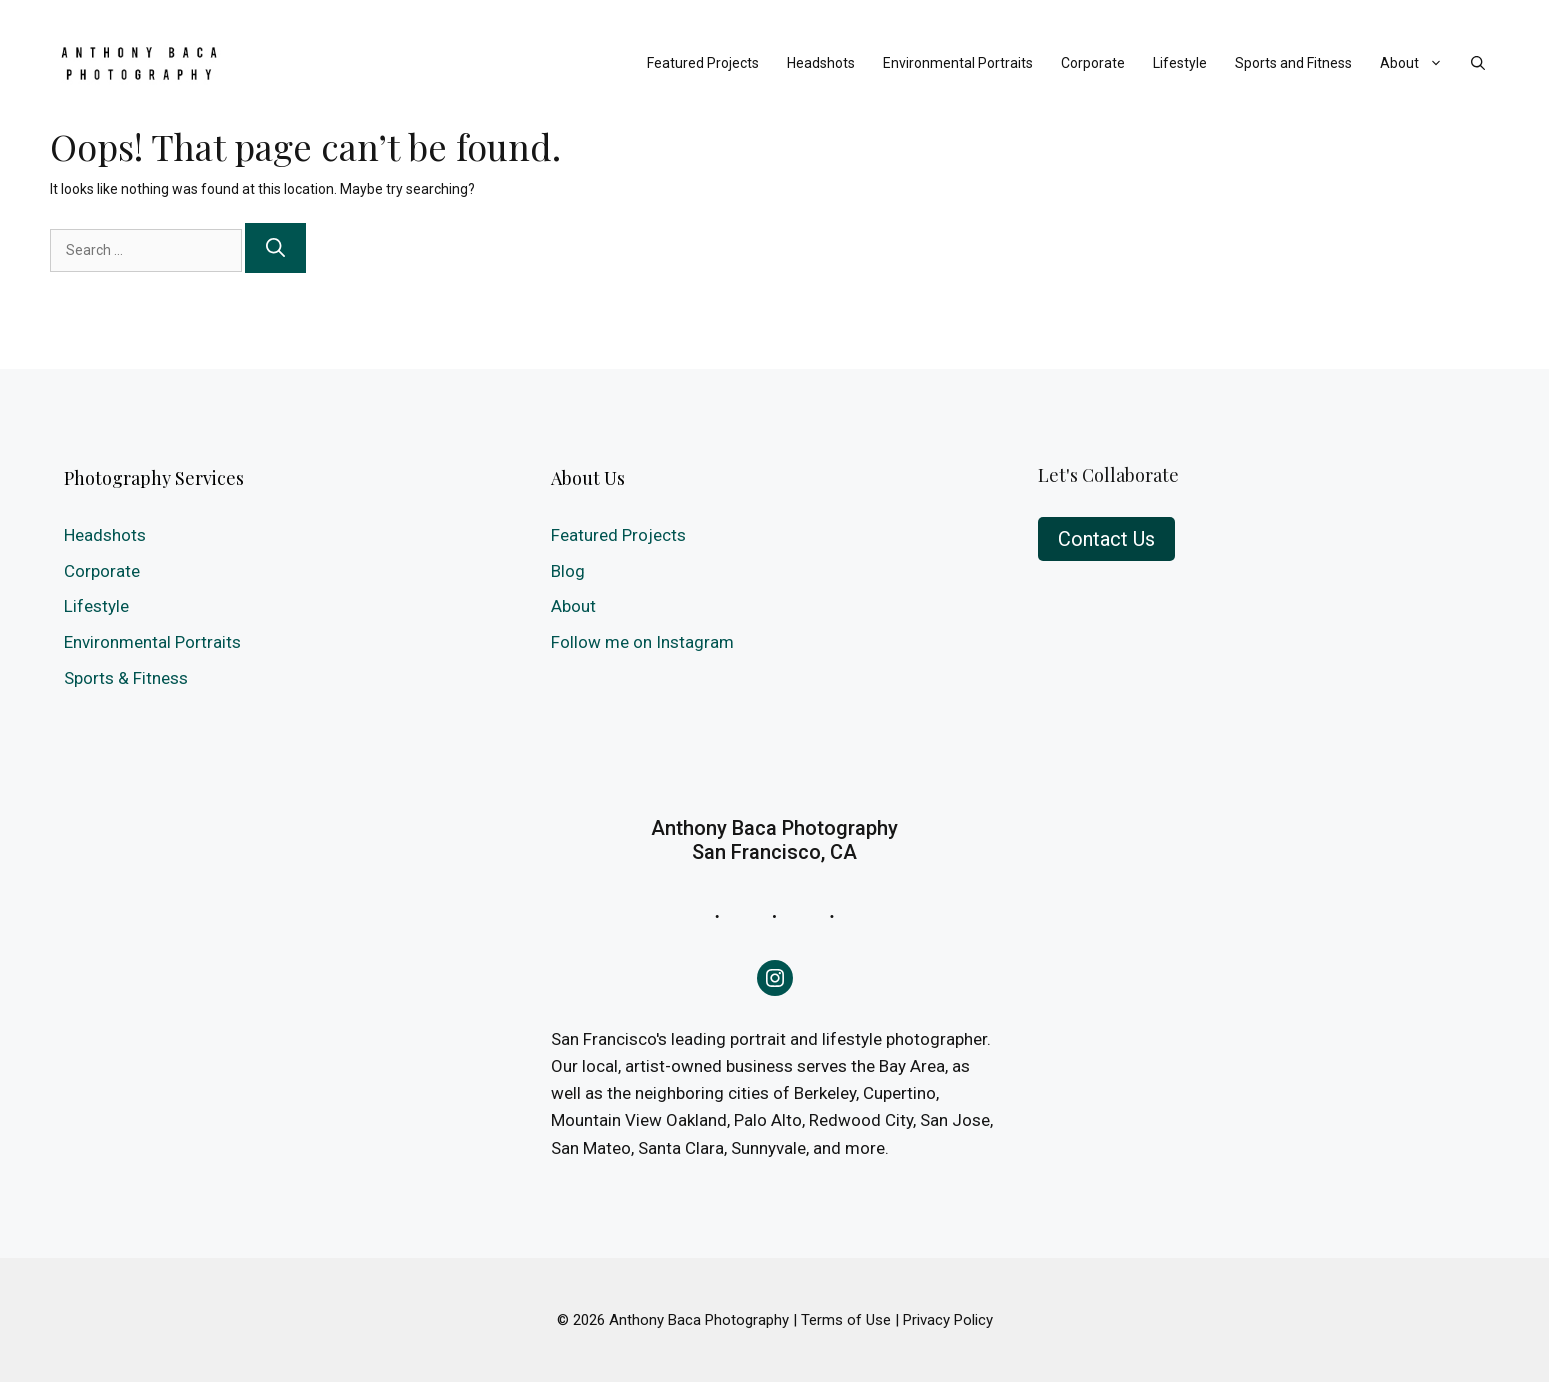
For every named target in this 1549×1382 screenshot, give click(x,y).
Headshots (821, 63)
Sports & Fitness (126, 678)
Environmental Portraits (958, 63)
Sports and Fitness (1293, 63)
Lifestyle (1180, 63)
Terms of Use (846, 1320)
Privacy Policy (948, 1320)
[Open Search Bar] (1478, 63)
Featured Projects (703, 63)
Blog (568, 571)
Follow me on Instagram (642, 642)
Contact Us (1106, 539)
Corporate (1093, 63)
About (1418, 63)
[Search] (275, 248)
